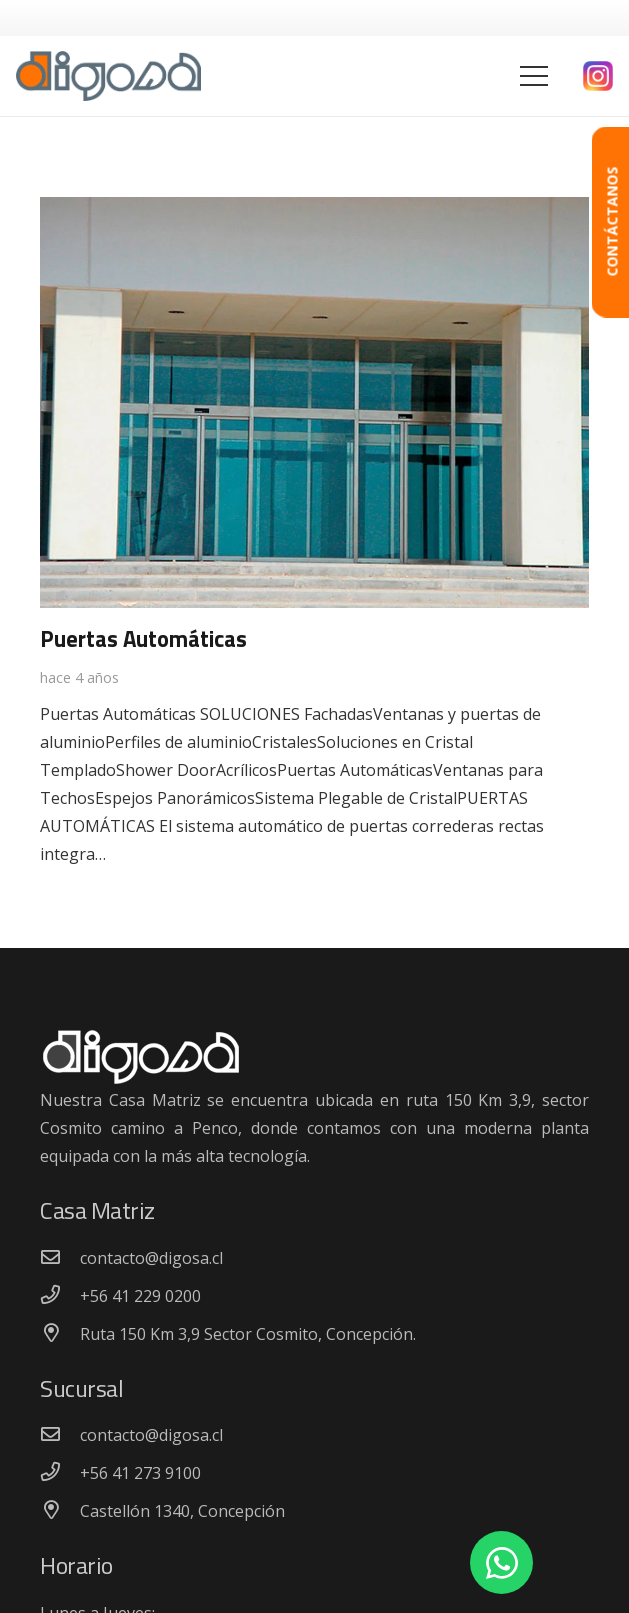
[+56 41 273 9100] (60, 1473)
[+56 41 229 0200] (60, 1296)
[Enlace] (108, 76)
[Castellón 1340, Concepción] (60, 1511)
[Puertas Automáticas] (314, 211)
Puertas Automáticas (143, 639)
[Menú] (534, 76)
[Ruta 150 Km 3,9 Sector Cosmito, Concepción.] (60, 1334)
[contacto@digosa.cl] (60, 1258)
